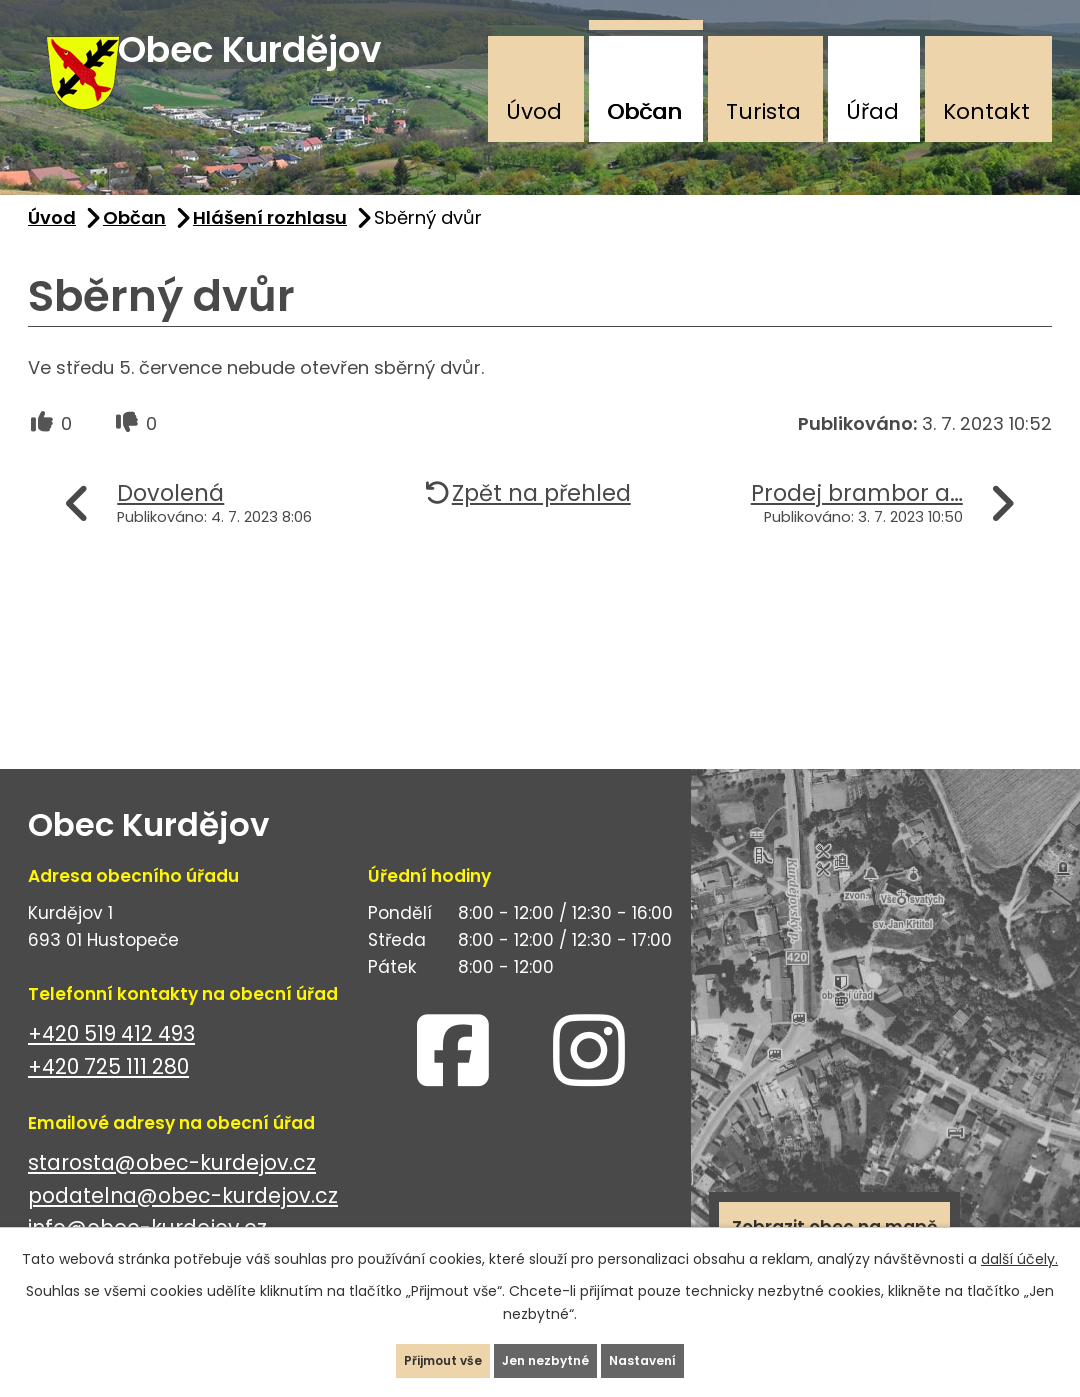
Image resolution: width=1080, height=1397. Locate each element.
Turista (763, 111)
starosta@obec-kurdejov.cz (172, 1191)
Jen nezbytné (548, 1351)
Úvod (534, 111)
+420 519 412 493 (111, 1062)
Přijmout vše (403, 1351)
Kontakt (986, 111)
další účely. (1019, 1240)
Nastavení (684, 1351)
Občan (644, 111)
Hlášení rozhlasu (270, 246)
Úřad (872, 111)
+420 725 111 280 (108, 1095)
